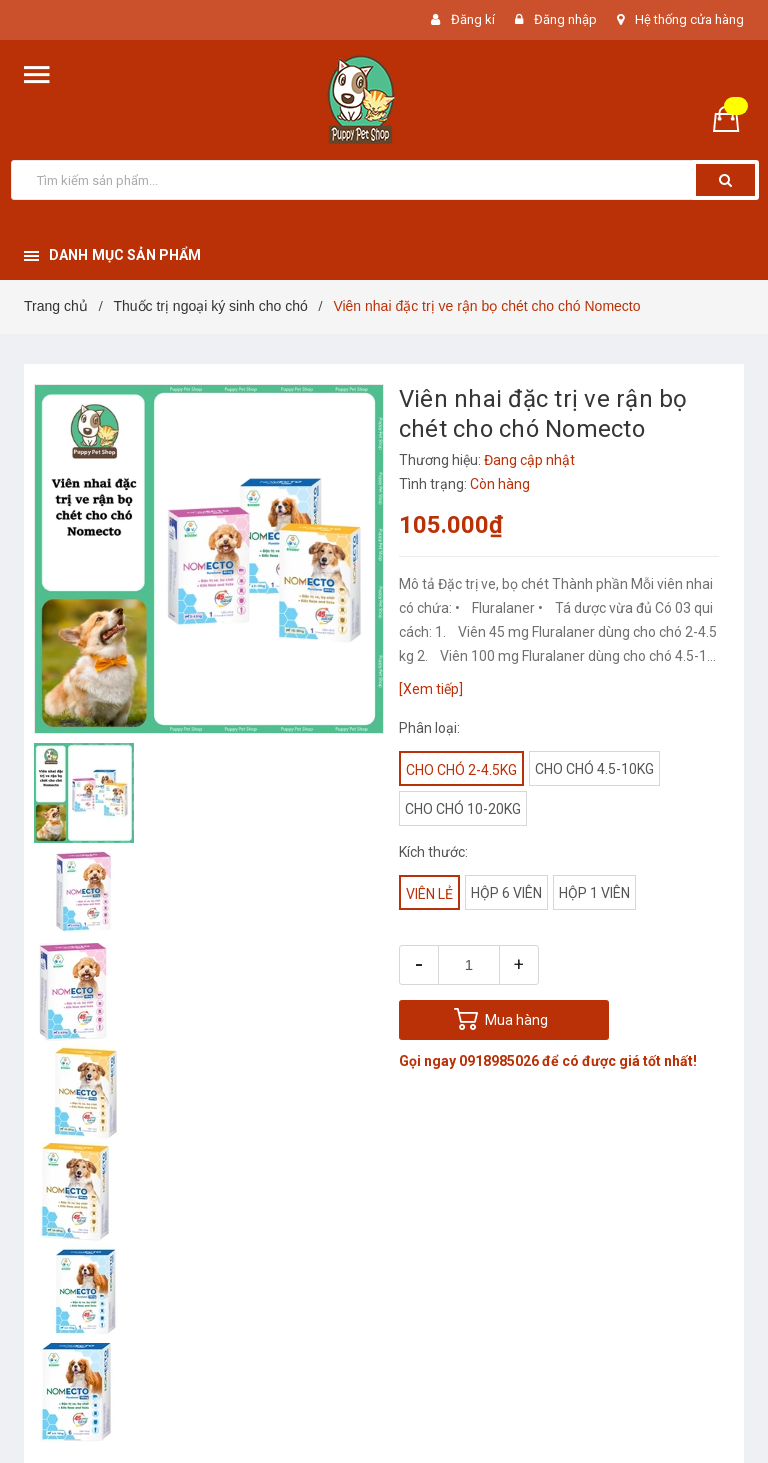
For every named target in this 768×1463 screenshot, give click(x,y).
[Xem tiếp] (431, 689)
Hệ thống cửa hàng (689, 19)
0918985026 (499, 1061)
